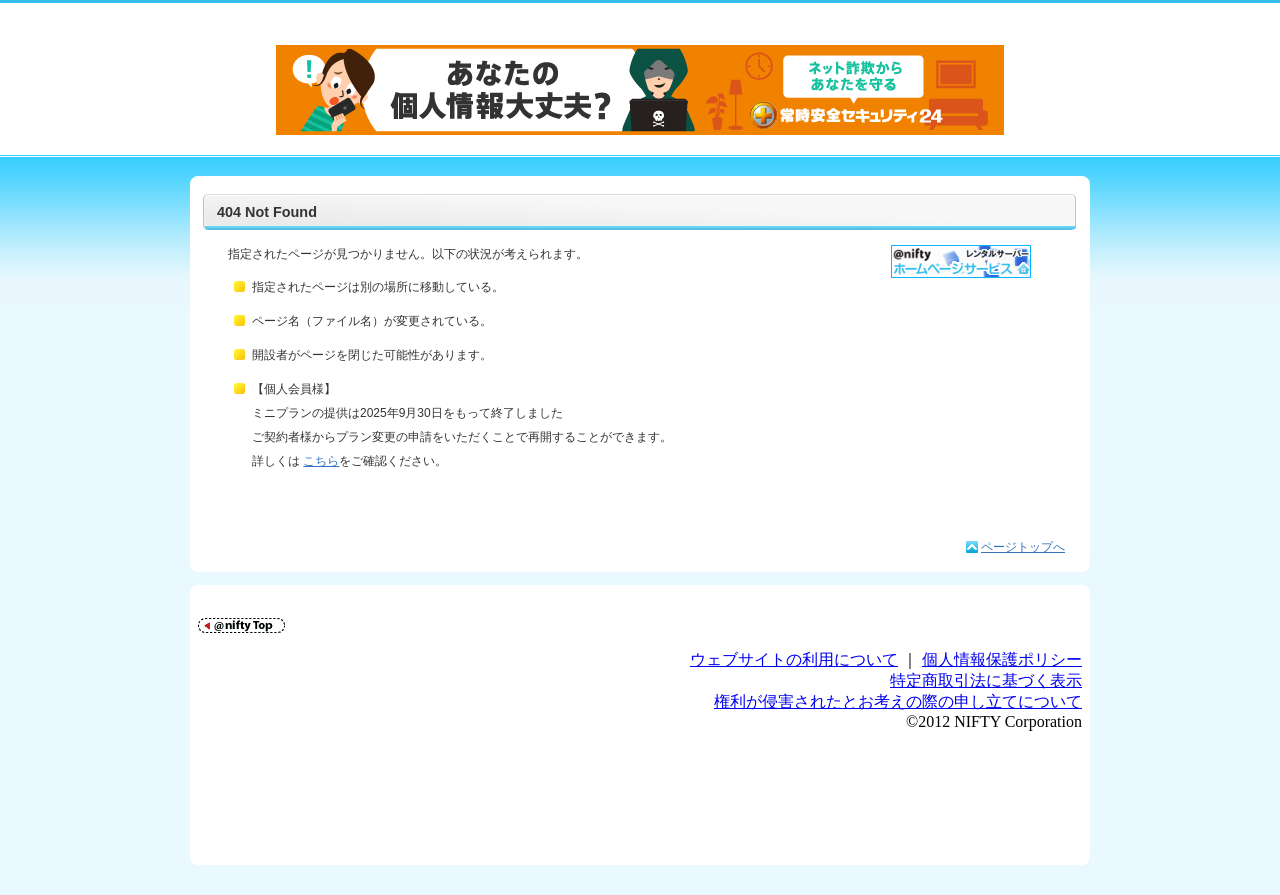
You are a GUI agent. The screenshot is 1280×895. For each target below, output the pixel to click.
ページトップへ (1023, 547)
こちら (321, 461)
